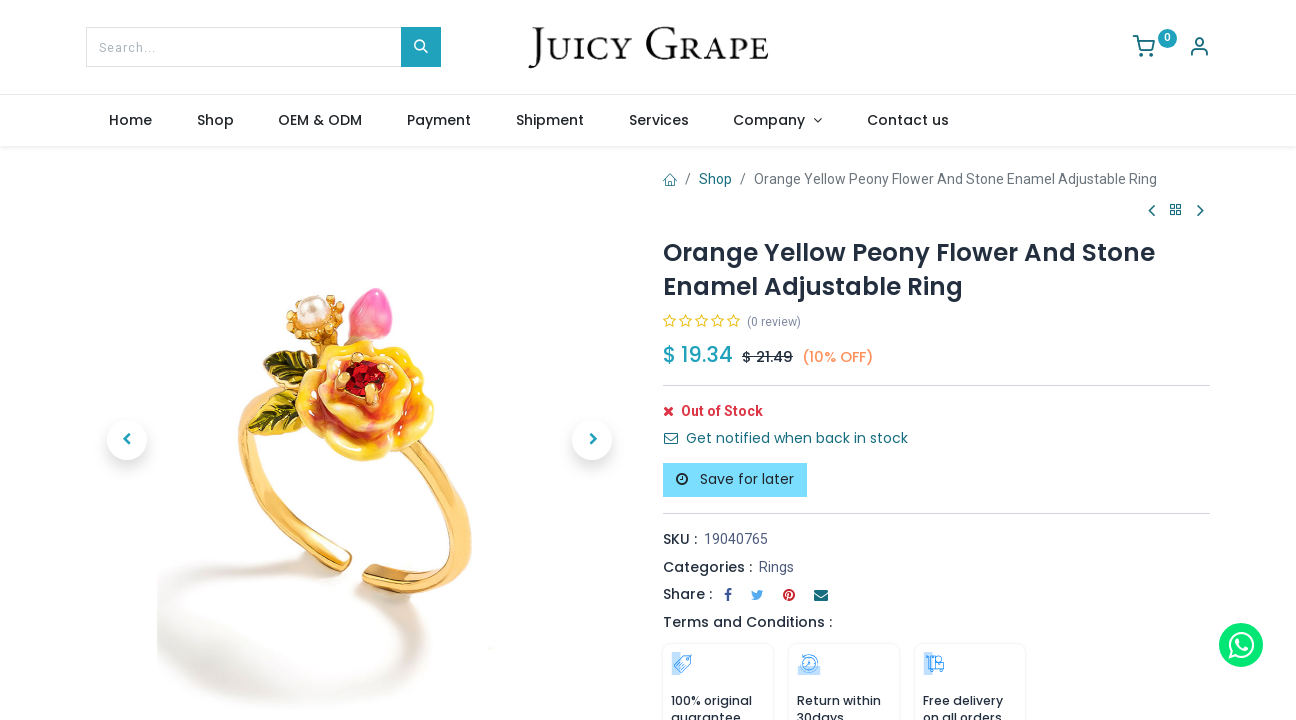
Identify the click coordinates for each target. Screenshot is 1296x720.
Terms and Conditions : (747, 622)
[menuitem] (130, 121)
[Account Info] (1199, 49)
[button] (127, 440)
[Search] (421, 47)
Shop (715, 179)
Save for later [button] (735, 479)
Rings (776, 567)
